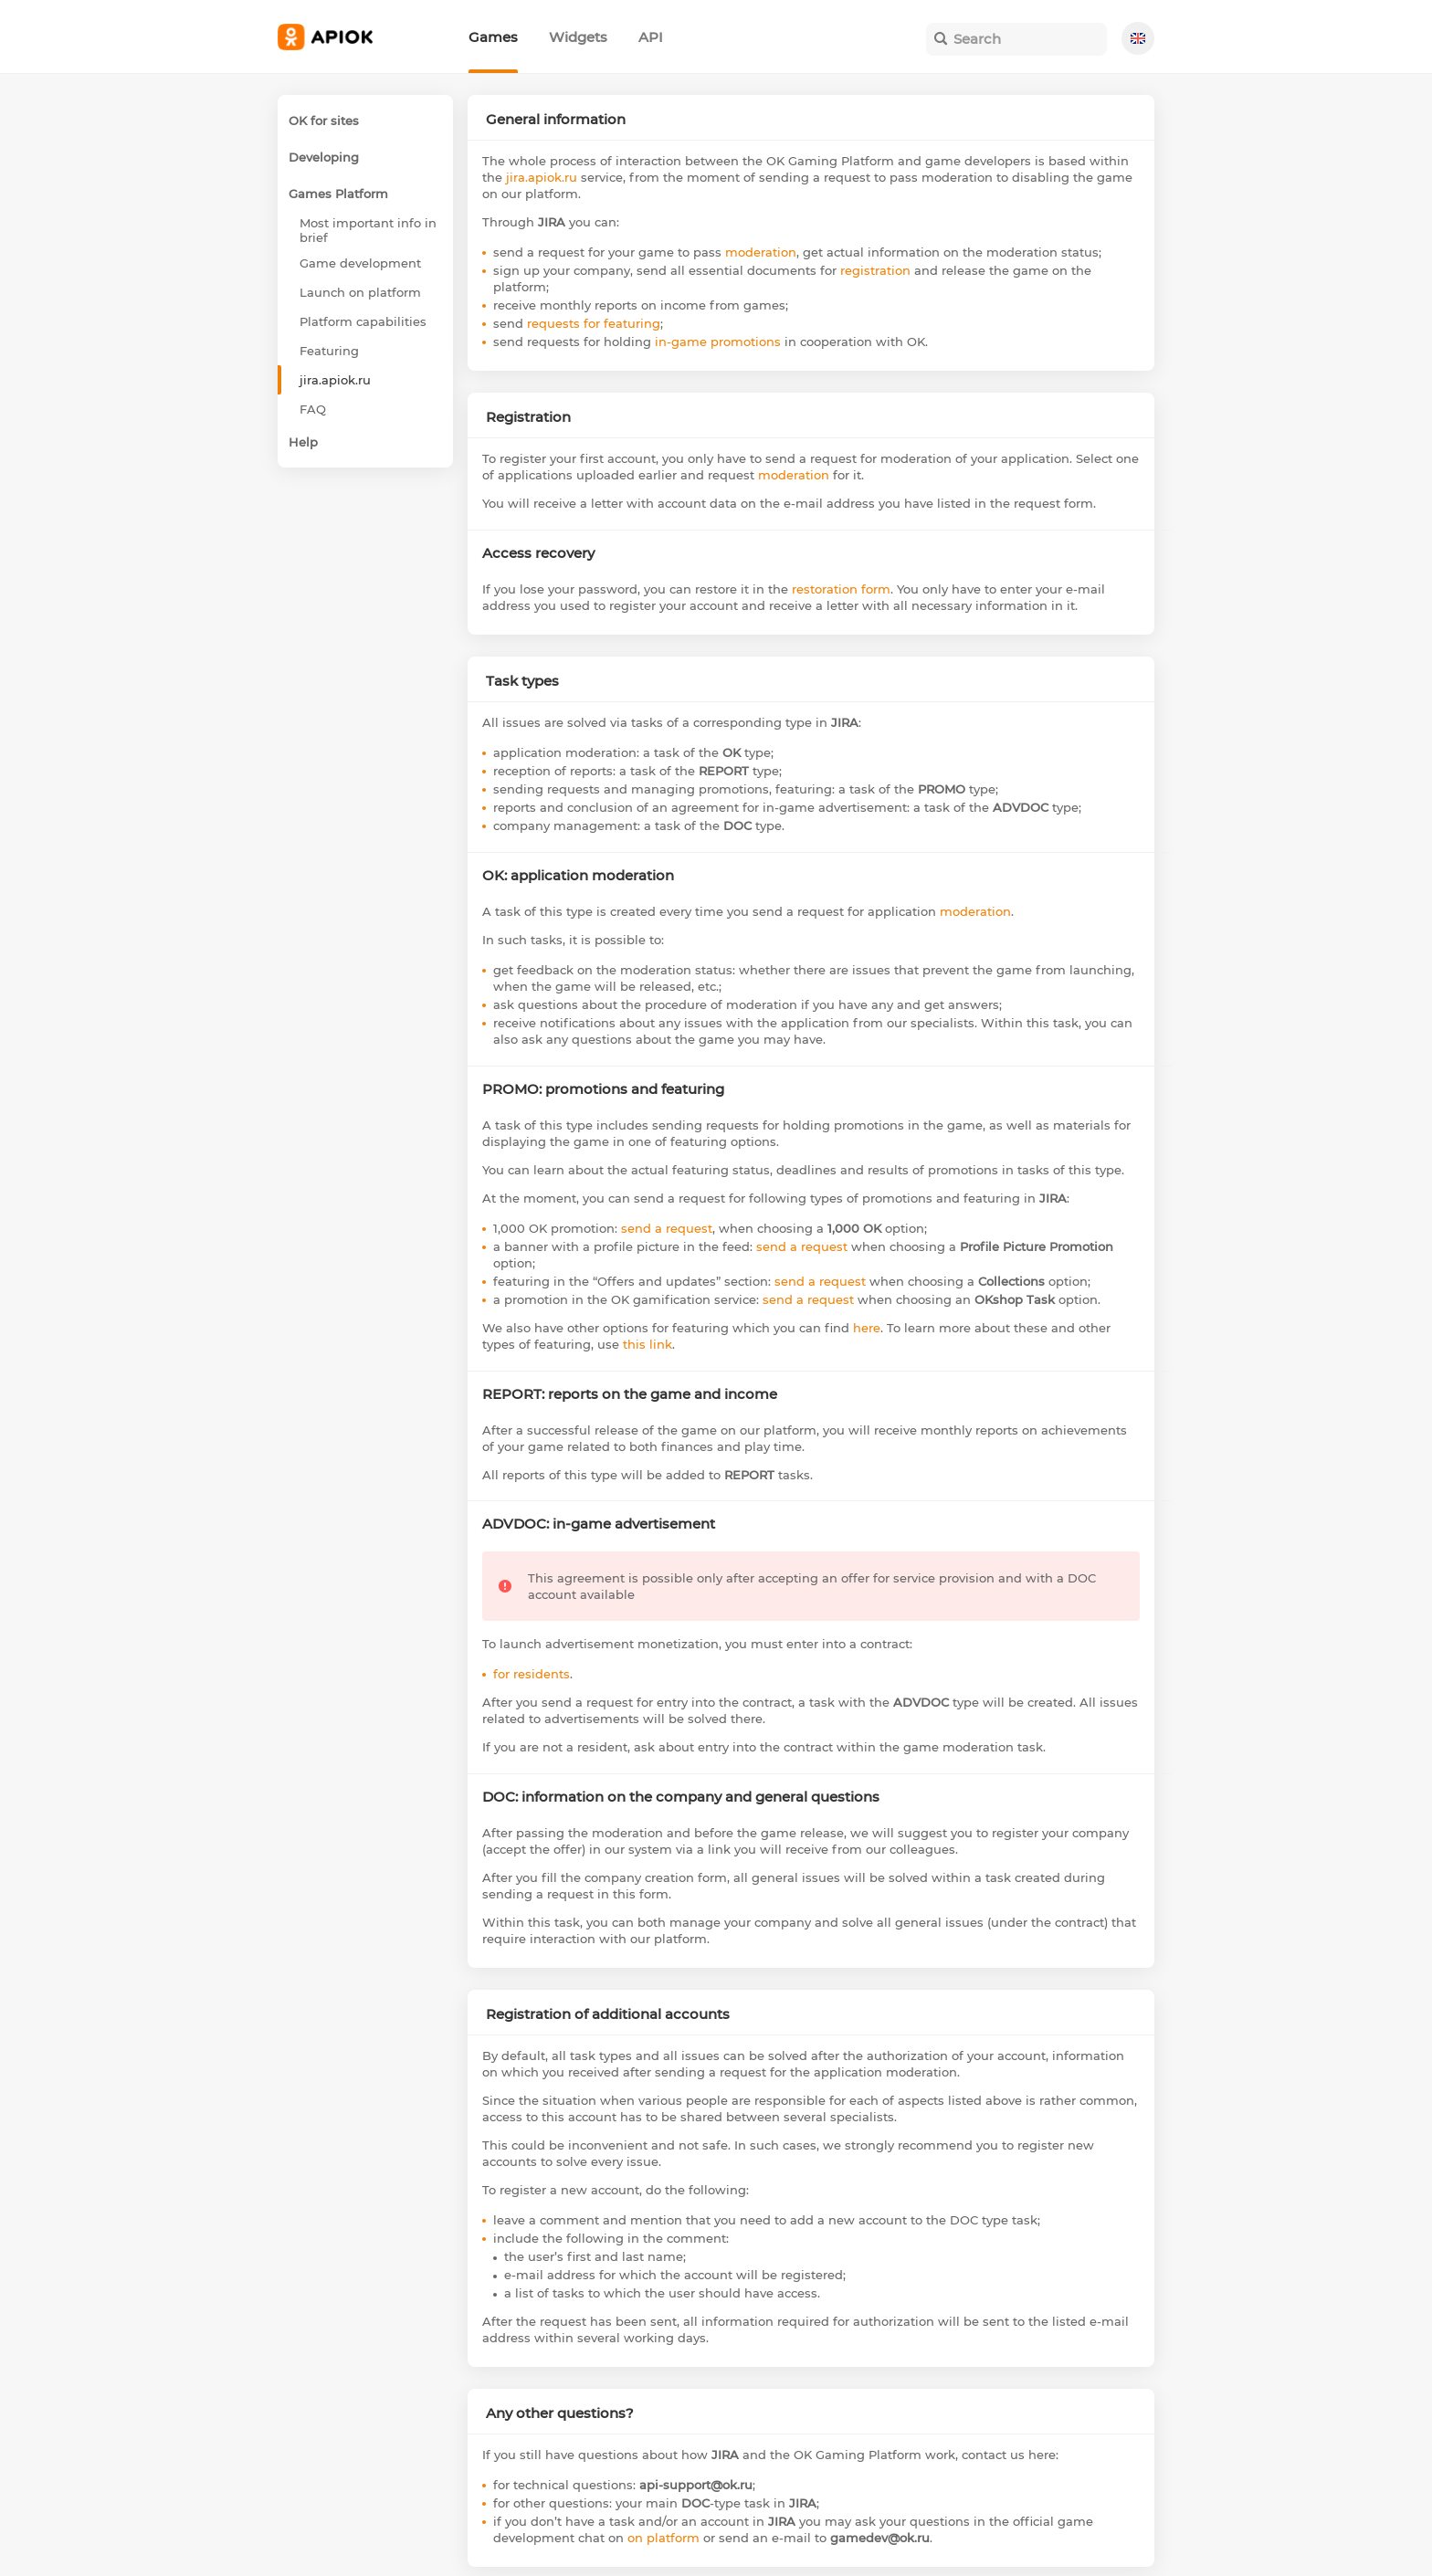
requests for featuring (593, 323)
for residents (531, 1674)
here (866, 1327)
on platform (663, 2537)
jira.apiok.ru (541, 177)
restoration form (841, 589)
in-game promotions (718, 341)
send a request (666, 1228)
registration (875, 270)
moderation (760, 252)
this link (647, 1344)
